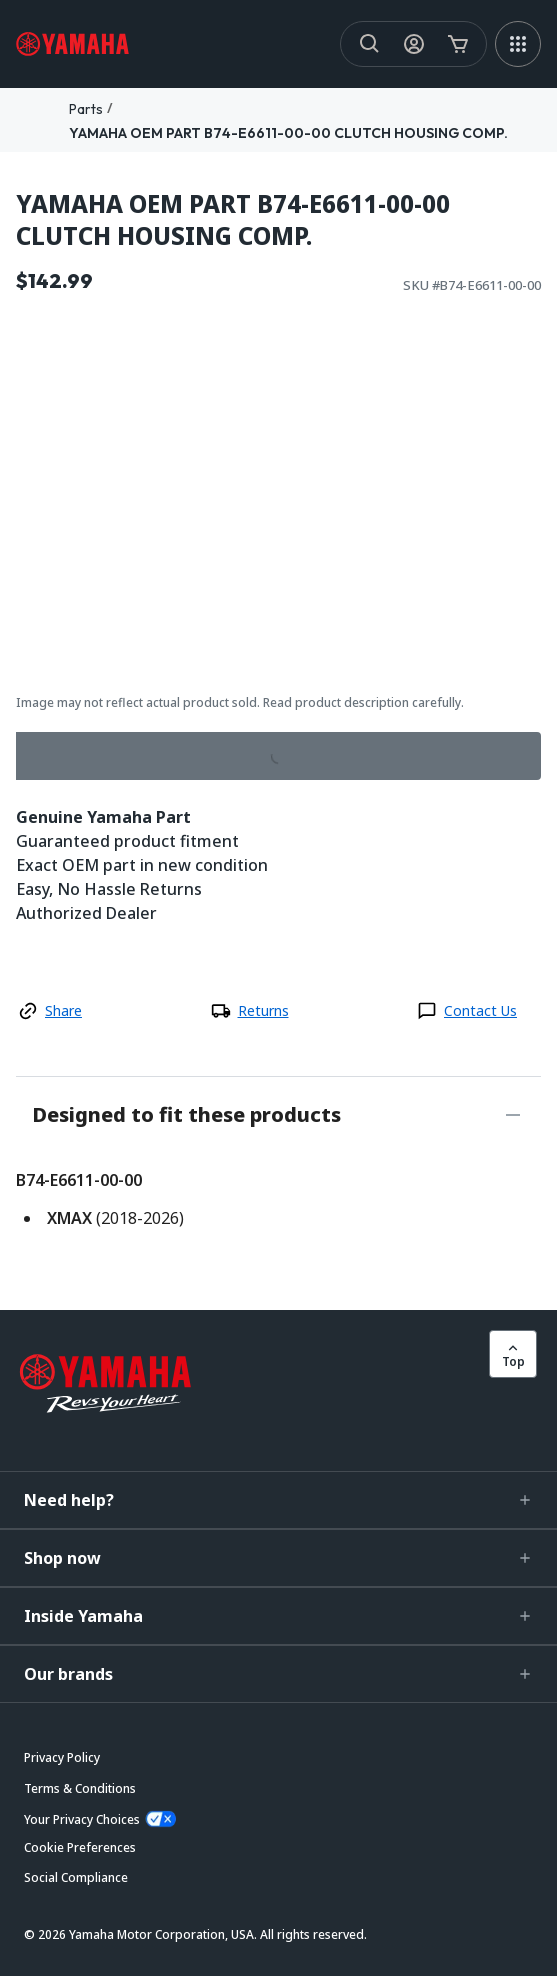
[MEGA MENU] (518, 44)
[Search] (370, 44)
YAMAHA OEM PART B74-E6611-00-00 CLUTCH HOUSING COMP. (288, 133)
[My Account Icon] (414, 44)
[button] (278, 1500)
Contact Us (480, 1010)
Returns (263, 1010)
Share (63, 1010)
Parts (86, 109)
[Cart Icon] (458, 44)
